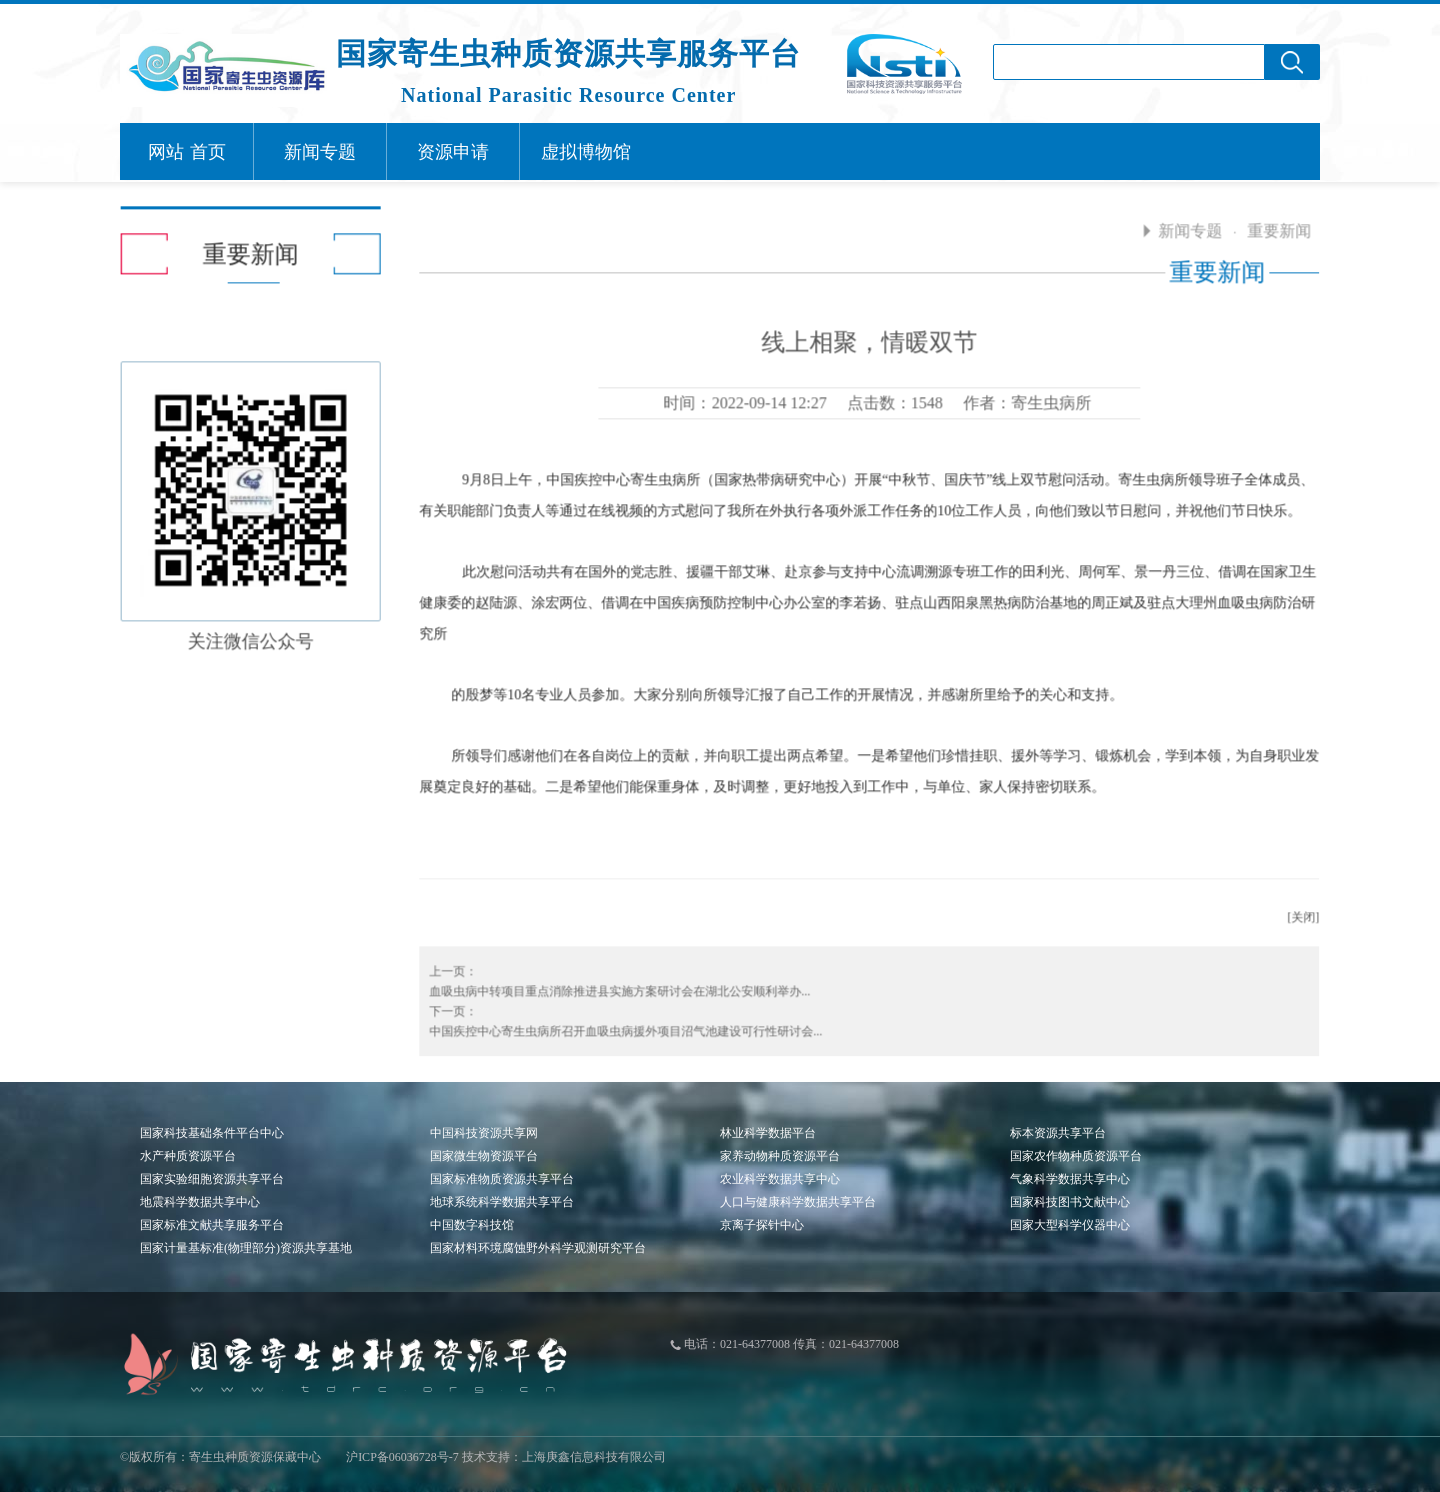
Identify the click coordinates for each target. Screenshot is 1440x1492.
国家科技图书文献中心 (1070, 1202)
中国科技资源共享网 (484, 1133)
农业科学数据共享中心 (780, 1179)
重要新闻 (1273, 224)
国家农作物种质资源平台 (1076, 1156)
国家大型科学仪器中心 (1070, 1225)
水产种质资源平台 (188, 1156)
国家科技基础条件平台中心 (212, 1133)
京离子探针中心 (762, 1225)
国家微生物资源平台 (484, 1156)
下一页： (447, 1005)
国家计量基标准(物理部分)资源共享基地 (246, 1248)
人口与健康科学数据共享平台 (798, 1202)
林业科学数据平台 (768, 1133)
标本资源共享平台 (1058, 1133)
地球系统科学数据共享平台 (502, 1202)
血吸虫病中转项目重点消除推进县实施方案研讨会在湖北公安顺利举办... (613, 985)
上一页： (447, 965)
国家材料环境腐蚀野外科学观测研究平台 (538, 1248)
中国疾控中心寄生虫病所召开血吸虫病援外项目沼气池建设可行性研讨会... (619, 1025)
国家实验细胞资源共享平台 (212, 1179)
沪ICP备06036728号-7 (402, 1457)
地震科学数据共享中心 (200, 1202)
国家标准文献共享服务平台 (212, 1225)
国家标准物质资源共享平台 (502, 1179)
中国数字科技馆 (472, 1225)
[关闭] (1297, 911)
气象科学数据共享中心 (1070, 1179)
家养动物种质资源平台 (780, 1156)
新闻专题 (1184, 224)
